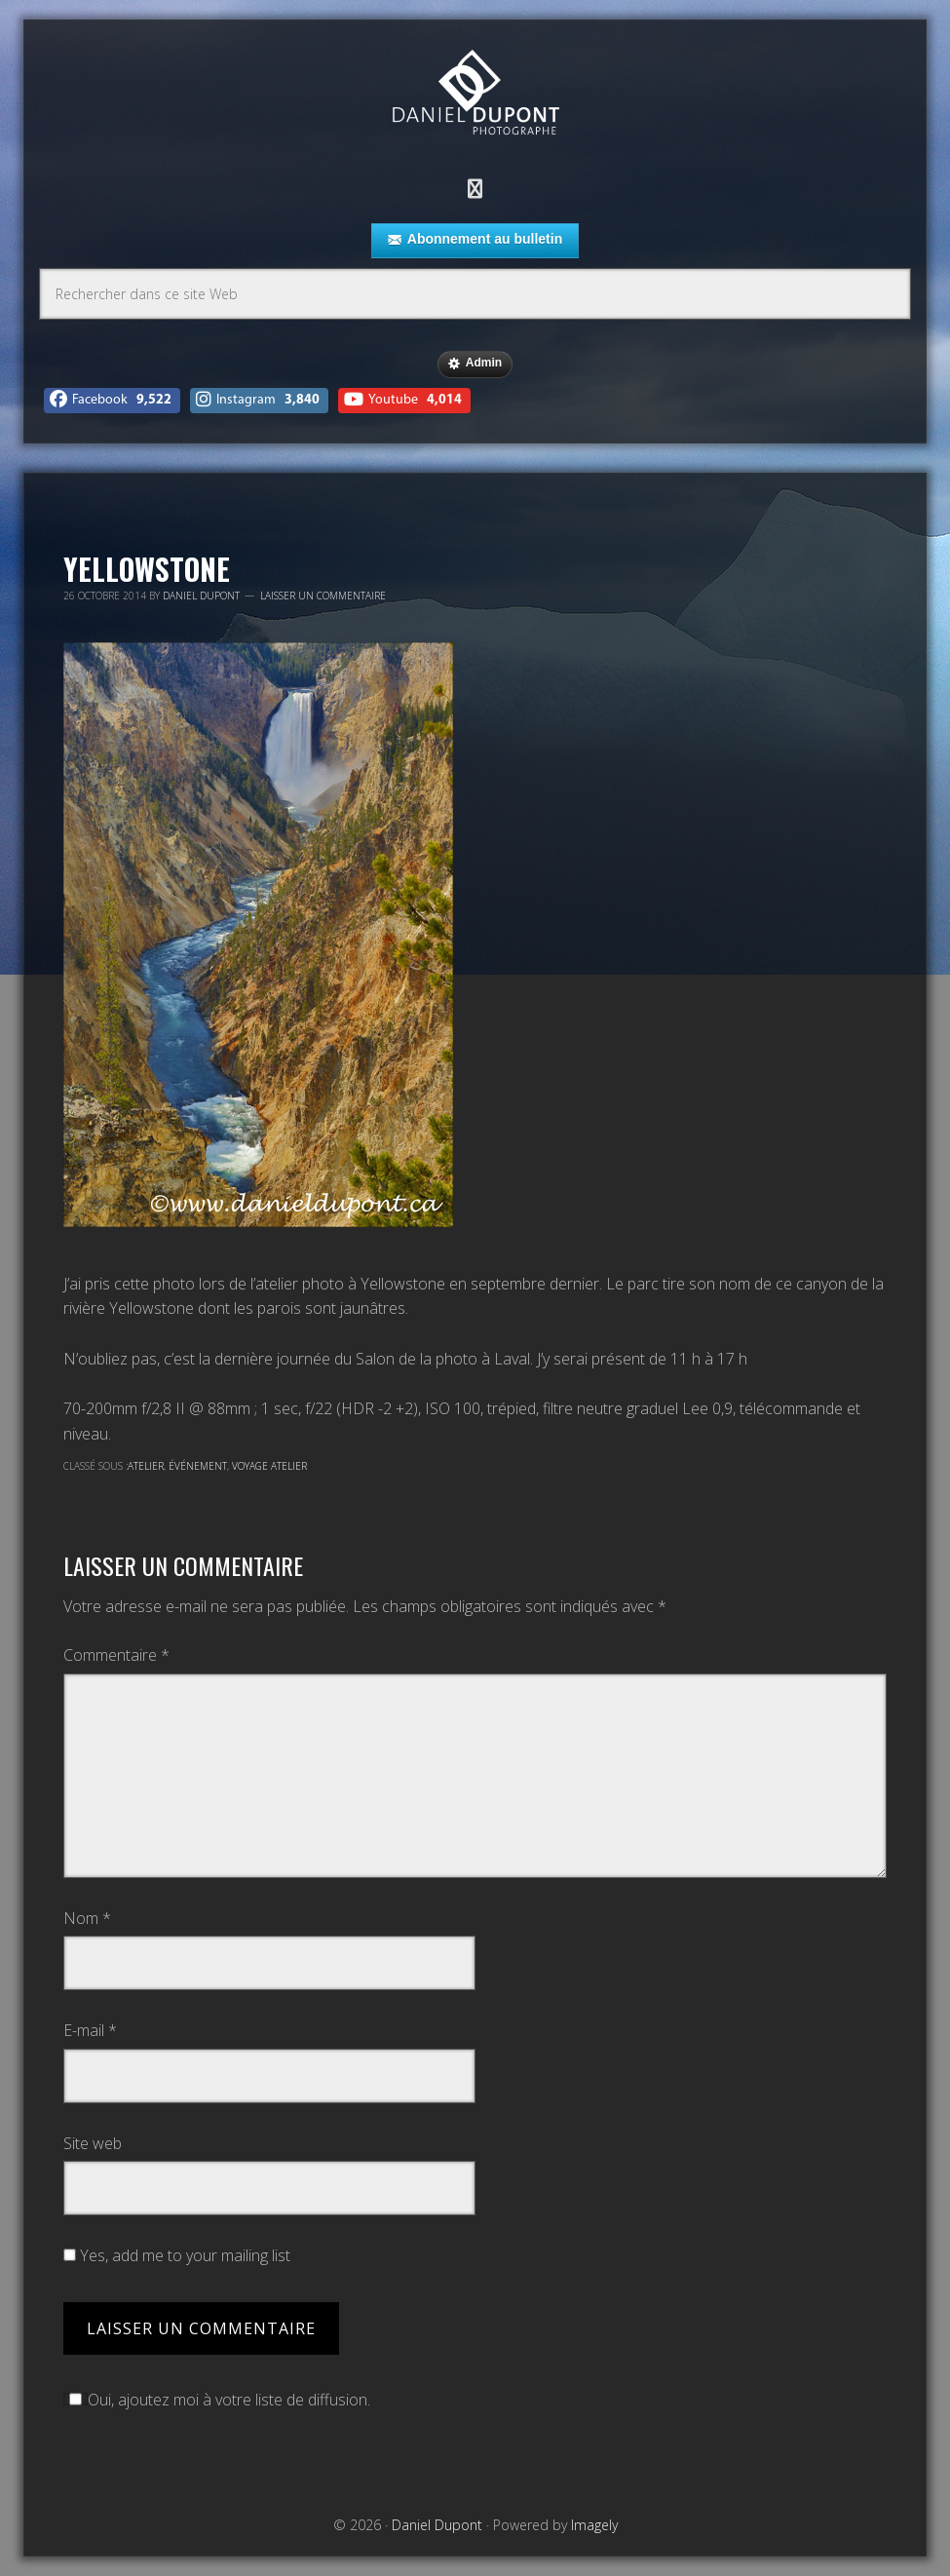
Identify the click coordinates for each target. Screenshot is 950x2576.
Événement (198, 1466)
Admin (475, 363)
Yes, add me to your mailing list (176, 2255)
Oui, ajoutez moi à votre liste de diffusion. (216, 2399)
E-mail (90, 2030)
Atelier (146, 1466)
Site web (92, 2143)
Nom (87, 1918)
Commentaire (116, 1655)
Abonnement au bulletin (475, 240)
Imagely (594, 2525)
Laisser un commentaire (323, 595)
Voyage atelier (269, 1466)
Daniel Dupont (475, 95)
